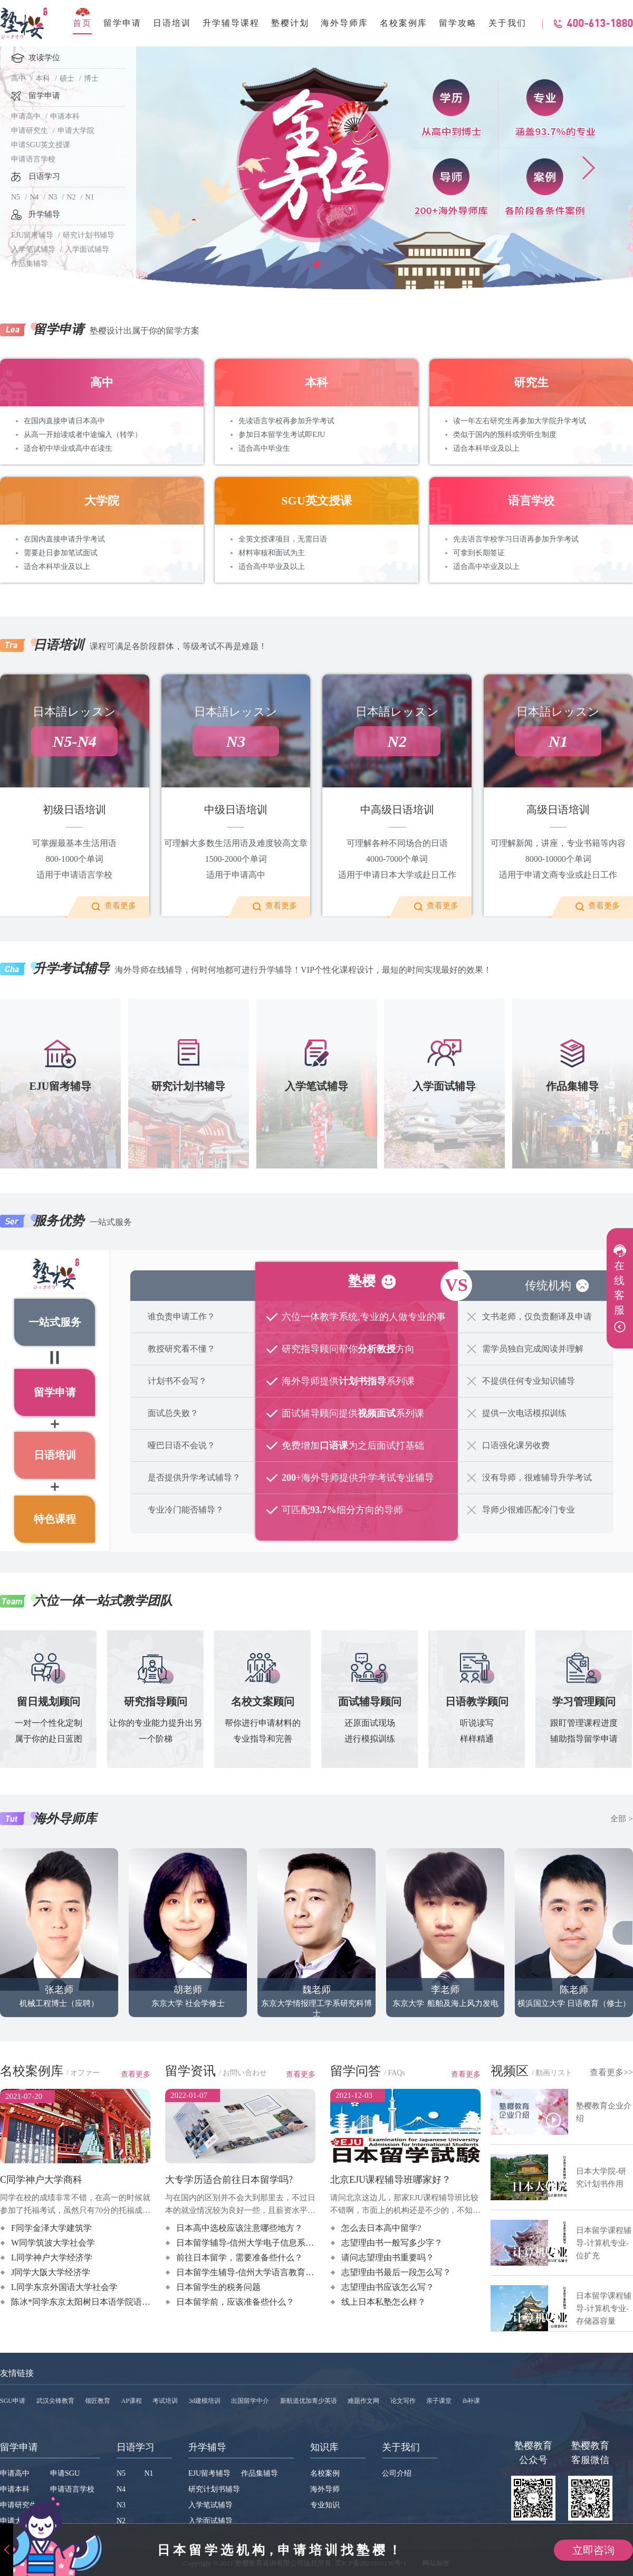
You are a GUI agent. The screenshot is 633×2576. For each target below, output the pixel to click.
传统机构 (548, 1285)
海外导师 (325, 2489)
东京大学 (406, 1938)
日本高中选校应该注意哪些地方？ (239, 2227)
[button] (306, 264)
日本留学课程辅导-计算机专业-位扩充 (603, 2243)
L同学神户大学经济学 (51, 2257)
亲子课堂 (439, 2400)
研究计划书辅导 (88, 235)
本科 (42, 78)
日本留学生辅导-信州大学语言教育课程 (249, 2272)
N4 (34, 197)
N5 (15, 197)
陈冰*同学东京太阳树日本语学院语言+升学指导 (100, 2301)
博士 (91, 78)
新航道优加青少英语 (308, 2400)
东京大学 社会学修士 (188, 1938)
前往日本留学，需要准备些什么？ (239, 2257)
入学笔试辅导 (33, 249)
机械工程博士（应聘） (59, 1938)
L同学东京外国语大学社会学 (64, 2287)
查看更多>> (611, 2072)
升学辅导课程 (231, 22)
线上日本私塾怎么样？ (383, 2301)
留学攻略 (458, 22)
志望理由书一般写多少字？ (392, 2242)
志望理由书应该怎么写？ (387, 2287)
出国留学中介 (250, 2400)
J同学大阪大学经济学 (50, 2272)
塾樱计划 (290, 22)
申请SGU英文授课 (40, 145)
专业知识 (325, 2505)
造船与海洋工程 (470, 1967)
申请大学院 (75, 131)
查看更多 (120, 905)
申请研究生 (29, 131)
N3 (52, 197)
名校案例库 (403, 22)
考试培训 (165, 2400)
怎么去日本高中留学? (381, 2227)
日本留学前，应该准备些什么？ (235, 2301)
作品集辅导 (259, 2473)
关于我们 (507, 22)
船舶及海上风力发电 (464, 1938)
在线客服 (617, 1288)
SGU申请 (12, 2400)
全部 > (621, 1819)
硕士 (67, 78)
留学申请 (122, 22)
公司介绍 (396, 2473)
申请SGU (65, 2473)
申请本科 (65, 116)
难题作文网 (363, 2400)
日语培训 (172, 22)
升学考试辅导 (71, 968)
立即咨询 (593, 2550)
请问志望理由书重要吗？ (387, 2257)
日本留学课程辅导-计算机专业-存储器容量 (603, 2308)
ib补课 (471, 2400)
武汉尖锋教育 (55, 2400)
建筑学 (213, 1952)
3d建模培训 (204, 2400)
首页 (82, 22)
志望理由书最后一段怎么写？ (396, 2272)
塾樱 (362, 1281)
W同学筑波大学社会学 (53, 2242)
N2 (70, 197)
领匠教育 (97, 2400)
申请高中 (26, 116)
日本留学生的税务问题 (218, 2287)
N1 (89, 197)
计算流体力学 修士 (462, 1952)
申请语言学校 (33, 159)
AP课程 (131, 2400)
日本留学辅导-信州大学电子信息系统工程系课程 (266, 2242)
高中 (18, 78)
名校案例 (325, 2473)
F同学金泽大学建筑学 (51, 2227)
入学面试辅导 (87, 249)
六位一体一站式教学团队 (102, 1601)
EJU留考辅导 (32, 235)
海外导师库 (344, 22)
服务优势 (58, 1221)
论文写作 (403, 2400)
